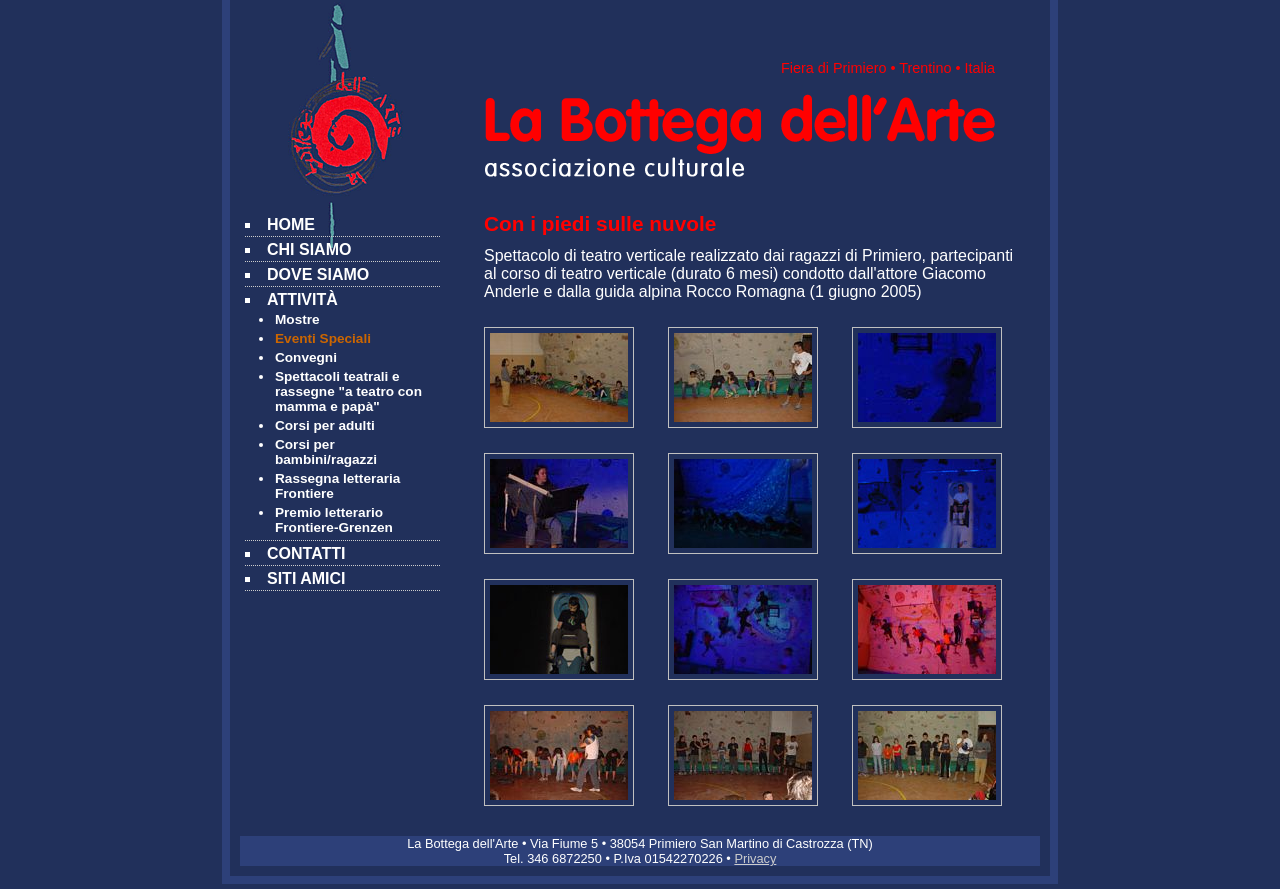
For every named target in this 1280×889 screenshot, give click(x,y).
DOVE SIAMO (318, 274)
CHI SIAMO (309, 249)
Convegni (306, 357)
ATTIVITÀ (302, 299)
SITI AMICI (306, 578)
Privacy (755, 858)
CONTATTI (306, 553)
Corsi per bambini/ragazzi (326, 452)
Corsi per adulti (325, 425)
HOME (291, 224)
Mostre (297, 319)
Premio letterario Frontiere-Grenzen (334, 520)
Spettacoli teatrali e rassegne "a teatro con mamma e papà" (348, 391)
